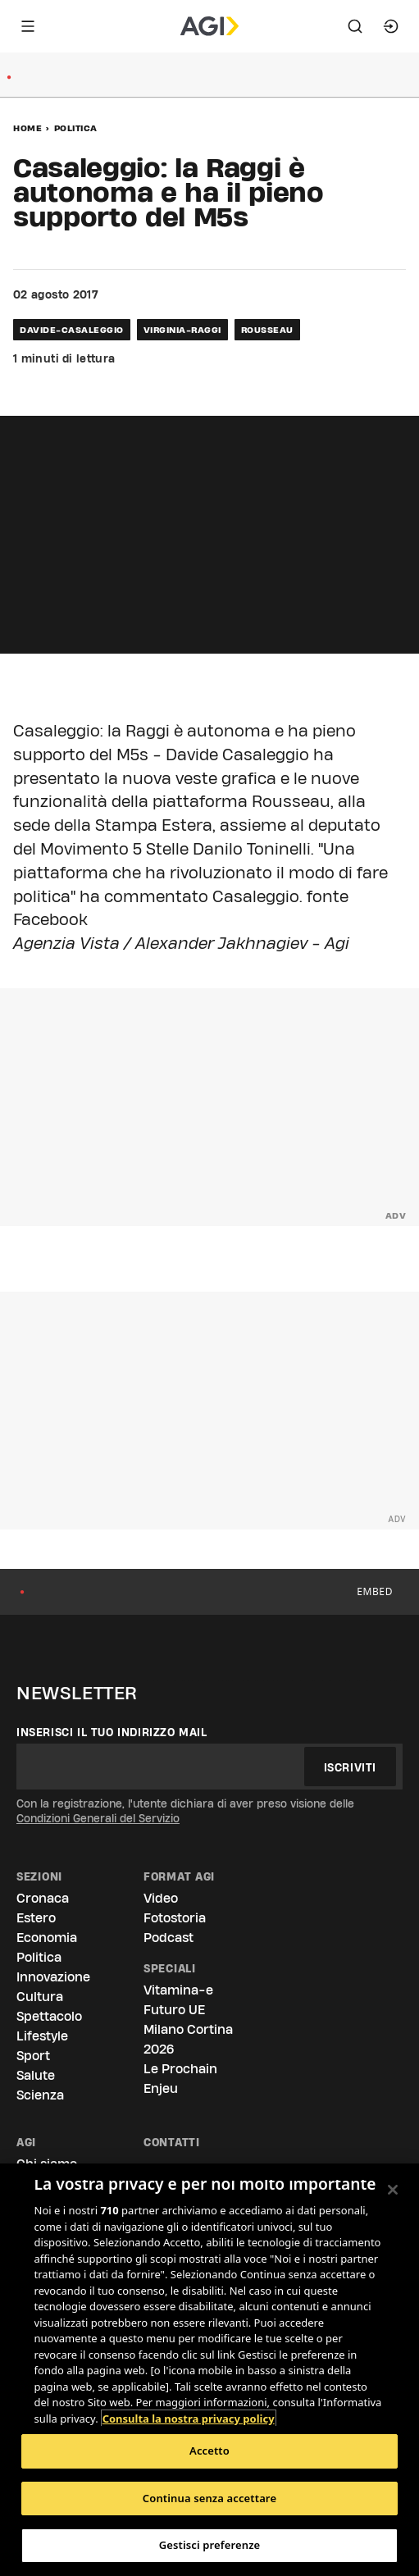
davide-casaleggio (72, 329)
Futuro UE (174, 2009)
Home (27, 128)
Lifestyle (42, 2036)
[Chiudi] (393, 2190)
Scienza (40, 2095)
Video (160, 1898)
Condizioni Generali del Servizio (98, 1818)
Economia (46, 1937)
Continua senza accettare (209, 2498)
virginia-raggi (182, 329)
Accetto (209, 2450)
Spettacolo (49, 2016)
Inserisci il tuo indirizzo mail (111, 1732)
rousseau (267, 329)
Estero (36, 1918)
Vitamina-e (178, 1990)
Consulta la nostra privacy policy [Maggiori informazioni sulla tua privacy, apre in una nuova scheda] (188, 2418)
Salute (35, 2075)
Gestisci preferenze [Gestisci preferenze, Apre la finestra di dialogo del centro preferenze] (210, 2544)
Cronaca (42, 1898)
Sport (33, 2055)
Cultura (39, 1996)
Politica (76, 128)
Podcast (168, 1937)
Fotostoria (174, 1918)
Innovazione (53, 1977)
